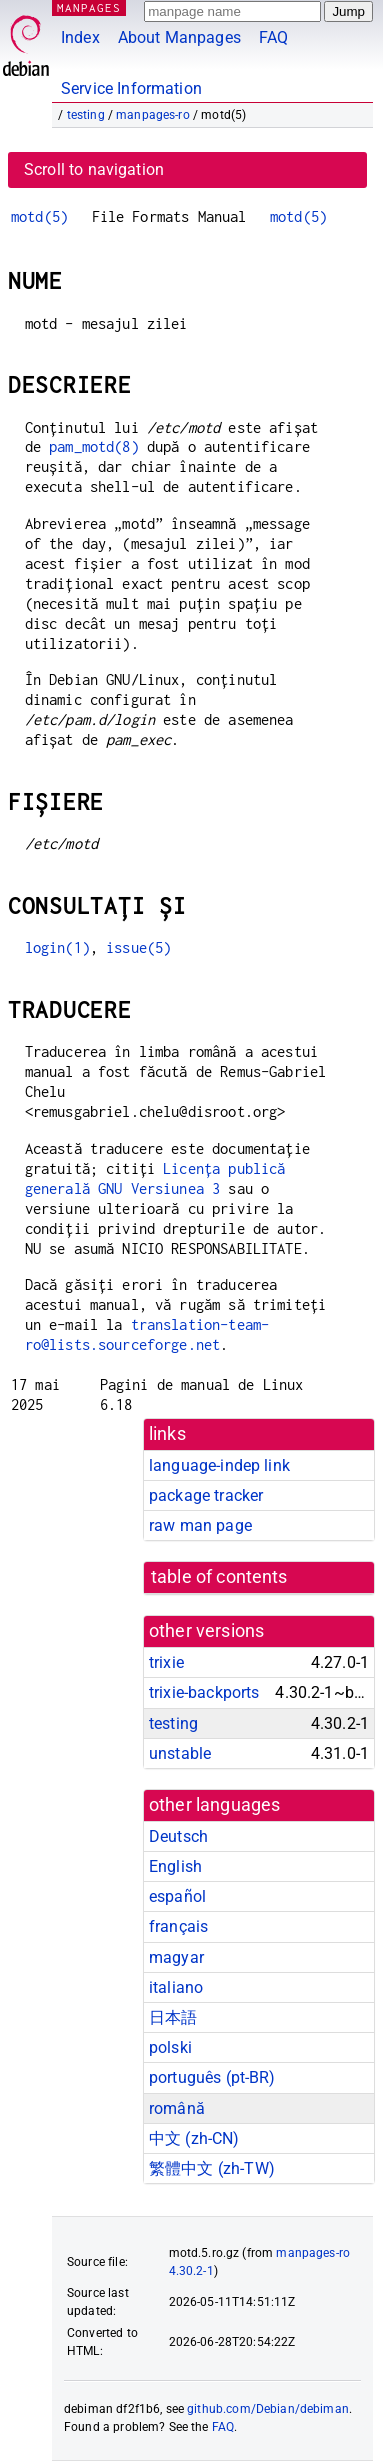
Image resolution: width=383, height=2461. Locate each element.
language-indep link (219, 1465)
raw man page (200, 1525)
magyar (176, 1957)
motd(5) (39, 216)
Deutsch (178, 1836)
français (178, 1926)
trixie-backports (204, 1692)
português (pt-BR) (212, 2077)
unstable (180, 1753)
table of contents (219, 1577)
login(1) (57, 947)
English (175, 1866)
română (177, 2108)
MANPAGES (89, 7)
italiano (176, 1987)
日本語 (173, 2017)
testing (86, 115)
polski (170, 2047)
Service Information (131, 88)
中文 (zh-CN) (194, 2138)
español (177, 1896)
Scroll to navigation (94, 169)
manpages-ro (153, 115)
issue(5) (138, 947)
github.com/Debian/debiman (268, 2409)
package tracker (206, 1495)
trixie (166, 1662)
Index (80, 37)
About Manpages (179, 37)
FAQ (273, 37)
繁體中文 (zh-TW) (212, 2168)
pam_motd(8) (94, 446)
